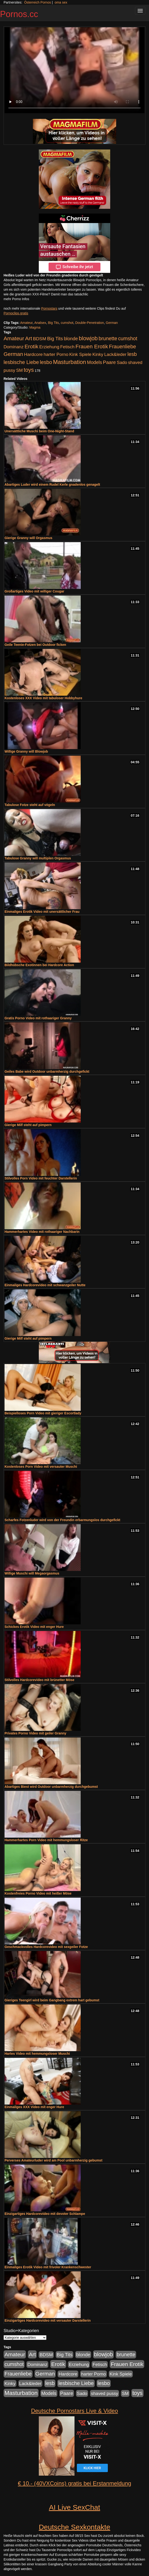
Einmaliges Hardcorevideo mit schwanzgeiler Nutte (45, 1285)
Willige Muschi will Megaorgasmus (32, 1573)
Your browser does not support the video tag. (74, 70)
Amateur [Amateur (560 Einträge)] (14, 338)
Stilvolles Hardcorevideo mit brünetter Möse (39, 1680)
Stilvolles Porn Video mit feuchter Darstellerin (41, 1178)
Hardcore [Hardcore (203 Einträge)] (33, 354)
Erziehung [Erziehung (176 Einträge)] (49, 346)
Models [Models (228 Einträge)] (94, 362)
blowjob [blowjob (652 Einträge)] (88, 338)
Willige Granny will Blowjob (26, 751)
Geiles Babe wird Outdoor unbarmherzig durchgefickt (47, 1071)
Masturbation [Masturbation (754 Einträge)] (69, 362)
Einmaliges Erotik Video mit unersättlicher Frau (42, 911)
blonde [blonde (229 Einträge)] (71, 338)
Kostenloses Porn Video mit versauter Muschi (41, 1466)
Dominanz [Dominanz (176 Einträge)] (14, 346)
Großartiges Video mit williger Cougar (34, 591)
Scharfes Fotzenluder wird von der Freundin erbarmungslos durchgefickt (62, 1520)
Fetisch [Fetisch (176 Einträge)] (67, 346)
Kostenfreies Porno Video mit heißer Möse (38, 1893)
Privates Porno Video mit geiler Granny (35, 1733)
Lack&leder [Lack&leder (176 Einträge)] (115, 354)
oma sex (61, 2)
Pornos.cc (19, 14)
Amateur (26, 323)
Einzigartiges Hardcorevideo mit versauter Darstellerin (48, 2320)
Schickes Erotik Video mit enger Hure (34, 1627)
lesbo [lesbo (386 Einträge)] (46, 362)
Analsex (40, 323)
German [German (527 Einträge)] (13, 354)
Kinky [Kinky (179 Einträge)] (97, 354)
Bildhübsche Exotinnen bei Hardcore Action (39, 965)
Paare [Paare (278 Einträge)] (109, 362)
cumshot (67, 323)
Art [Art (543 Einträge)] (28, 338)
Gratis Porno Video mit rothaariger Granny (38, 1018)
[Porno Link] (74, 131)
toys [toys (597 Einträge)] (29, 370)
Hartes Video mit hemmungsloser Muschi (37, 2053)
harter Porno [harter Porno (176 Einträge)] (56, 354)
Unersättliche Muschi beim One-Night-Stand (39, 431)
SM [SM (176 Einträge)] (19, 370)
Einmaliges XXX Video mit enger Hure (34, 2107)
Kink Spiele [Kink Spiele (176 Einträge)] (80, 354)
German (112, 323)
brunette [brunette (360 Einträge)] (108, 338)
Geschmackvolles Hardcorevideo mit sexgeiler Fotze (46, 1947)
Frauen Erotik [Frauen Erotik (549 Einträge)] (91, 346)
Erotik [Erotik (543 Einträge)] (31, 346)
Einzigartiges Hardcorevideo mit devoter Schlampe (45, 2214)
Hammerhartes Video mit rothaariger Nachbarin (42, 1232)
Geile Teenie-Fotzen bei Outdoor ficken (35, 645)
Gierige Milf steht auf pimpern (28, 1125)
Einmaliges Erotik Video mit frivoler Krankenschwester (48, 2267)
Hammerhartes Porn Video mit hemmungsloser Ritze (46, 1840)
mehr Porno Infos (16, 299)
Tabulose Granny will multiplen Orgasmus (38, 858)
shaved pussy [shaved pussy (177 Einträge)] (104, 2393)
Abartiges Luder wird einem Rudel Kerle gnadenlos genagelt (52, 484)
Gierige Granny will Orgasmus (28, 538)
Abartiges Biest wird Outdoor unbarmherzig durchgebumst (51, 1787)
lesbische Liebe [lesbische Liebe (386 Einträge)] (21, 362)
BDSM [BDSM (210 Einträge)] (39, 338)
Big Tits (53, 323)
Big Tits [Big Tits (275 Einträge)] (55, 338)
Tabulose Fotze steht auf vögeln (30, 805)
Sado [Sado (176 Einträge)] (122, 362)
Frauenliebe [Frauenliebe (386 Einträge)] (122, 346)
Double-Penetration (89, 323)
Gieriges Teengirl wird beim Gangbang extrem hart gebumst (52, 2000)
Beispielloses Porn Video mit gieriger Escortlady (43, 1413)
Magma (34, 327)
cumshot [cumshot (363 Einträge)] (127, 338)
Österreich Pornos (37, 2)
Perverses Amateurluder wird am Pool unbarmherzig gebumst (53, 2160)
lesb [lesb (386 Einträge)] (132, 354)
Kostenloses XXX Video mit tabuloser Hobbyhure (43, 698)
